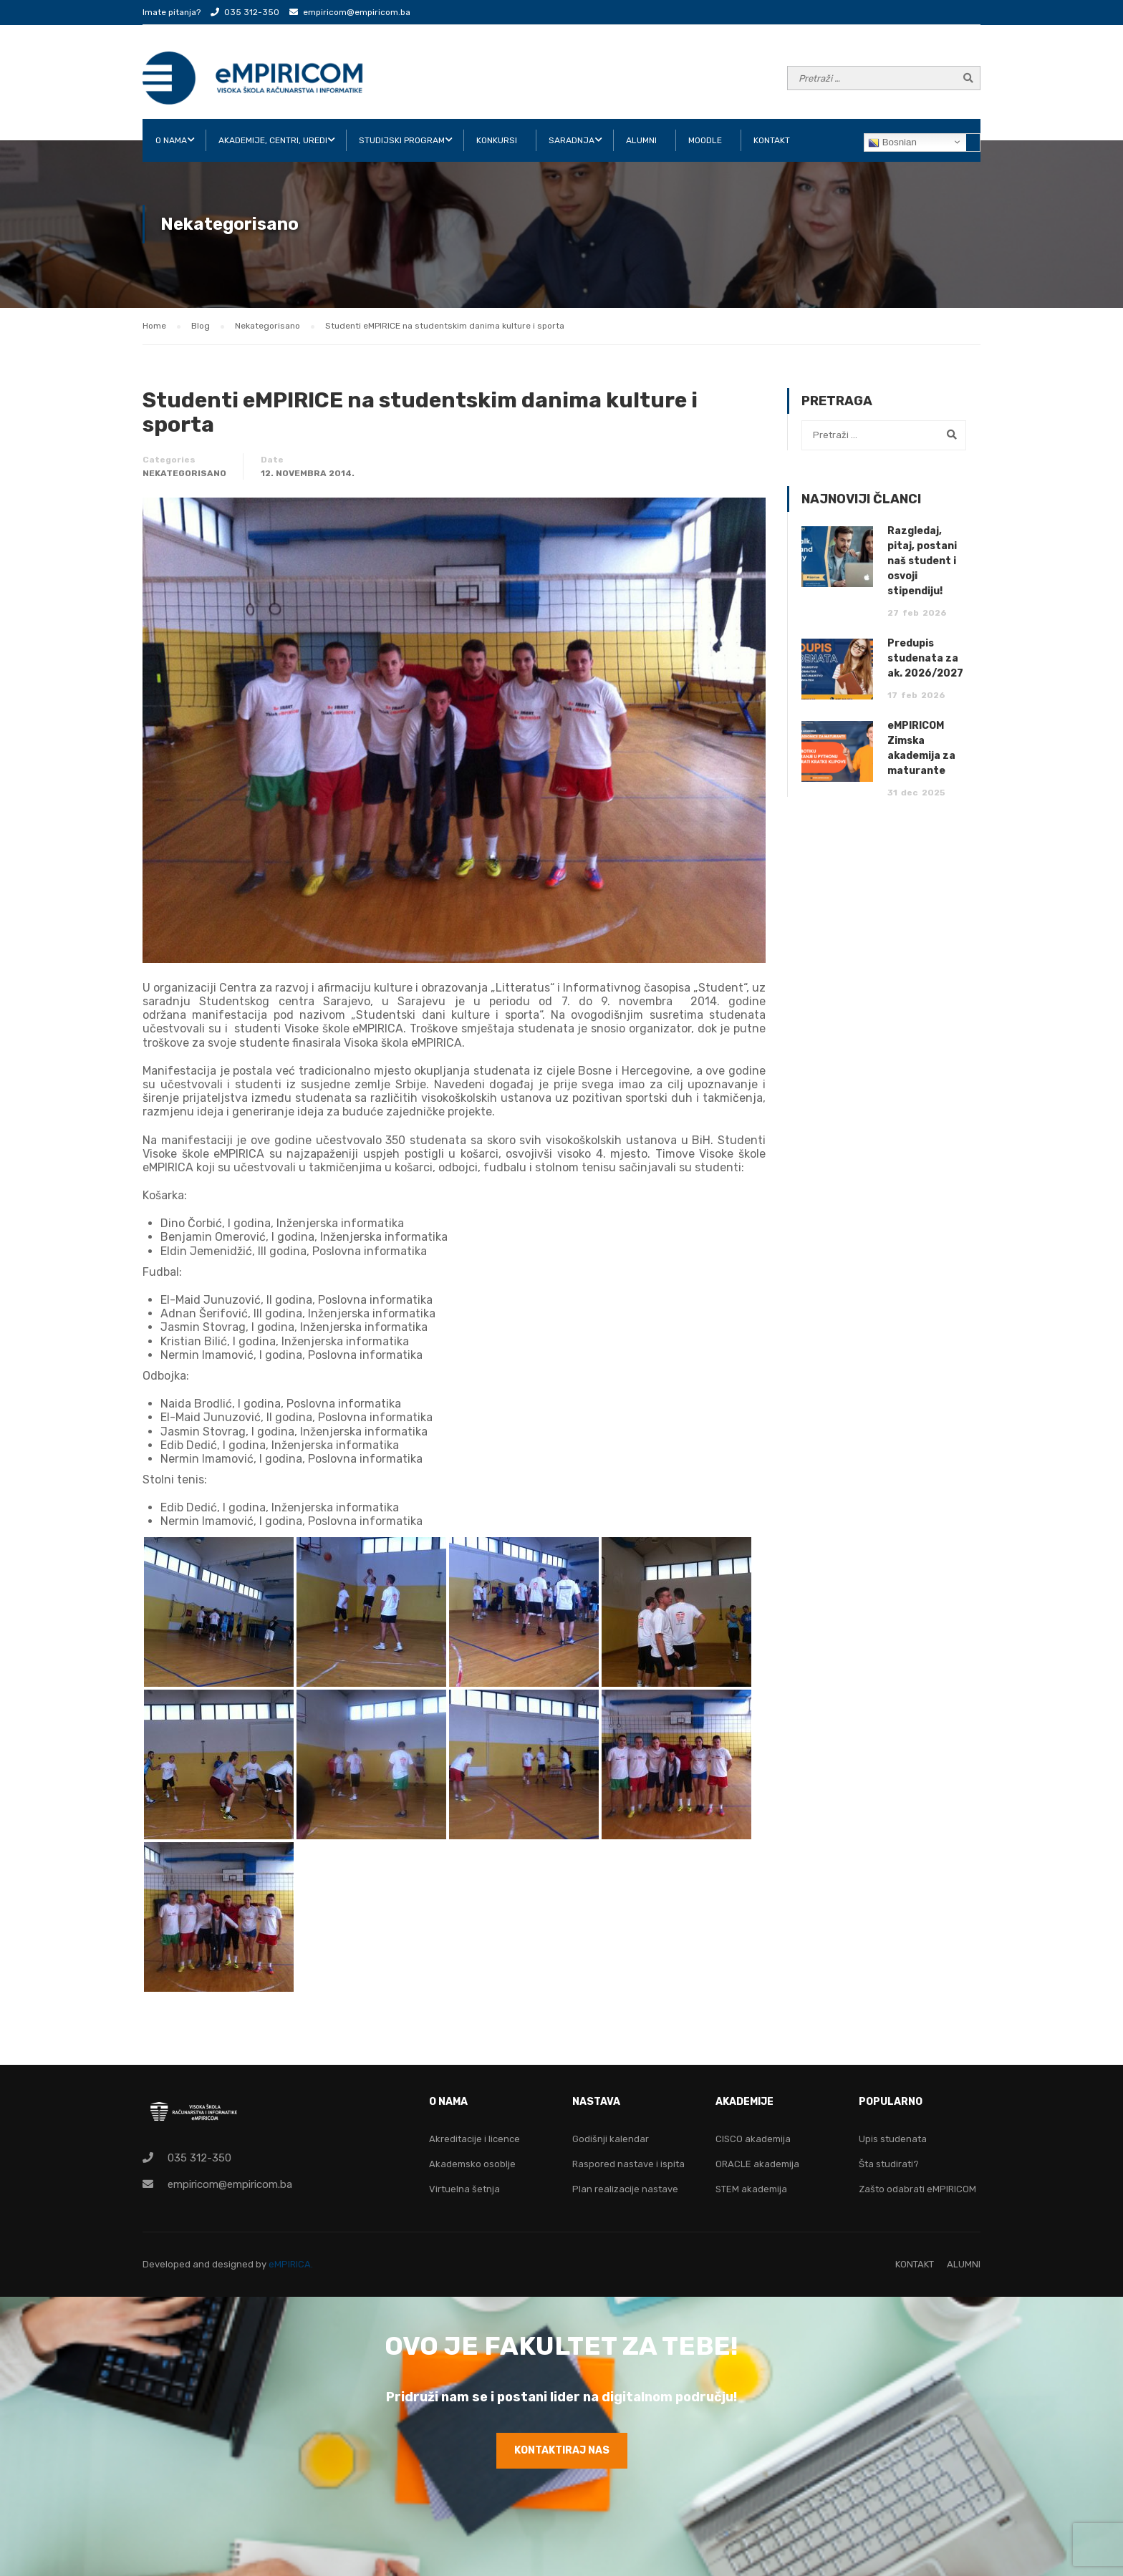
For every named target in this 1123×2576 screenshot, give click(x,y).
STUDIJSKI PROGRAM (402, 140)
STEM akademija (751, 2189)
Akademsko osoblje (472, 2164)
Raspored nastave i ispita (628, 2164)
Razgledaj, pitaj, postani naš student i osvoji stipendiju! (922, 561)
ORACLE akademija (757, 2164)
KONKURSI (496, 140)
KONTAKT (771, 140)
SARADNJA (571, 140)
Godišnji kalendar (610, 2139)
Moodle (705, 140)
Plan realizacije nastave (625, 2189)
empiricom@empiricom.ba (356, 12)
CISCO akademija (753, 2139)
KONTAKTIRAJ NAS (561, 2450)
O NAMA (171, 140)
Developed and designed (199, 2264)
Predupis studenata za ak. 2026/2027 (925, 658)
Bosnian (892, 142)
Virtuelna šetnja (464, 2189)
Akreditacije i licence (474, 2139)
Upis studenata (893, 2139)
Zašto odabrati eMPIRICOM (917, 2189)
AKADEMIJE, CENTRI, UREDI (272, 140)
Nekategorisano (184, 473)
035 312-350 (251, 12)
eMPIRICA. (291, 2264)
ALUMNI (641, 140)
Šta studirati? (889, 2164)
